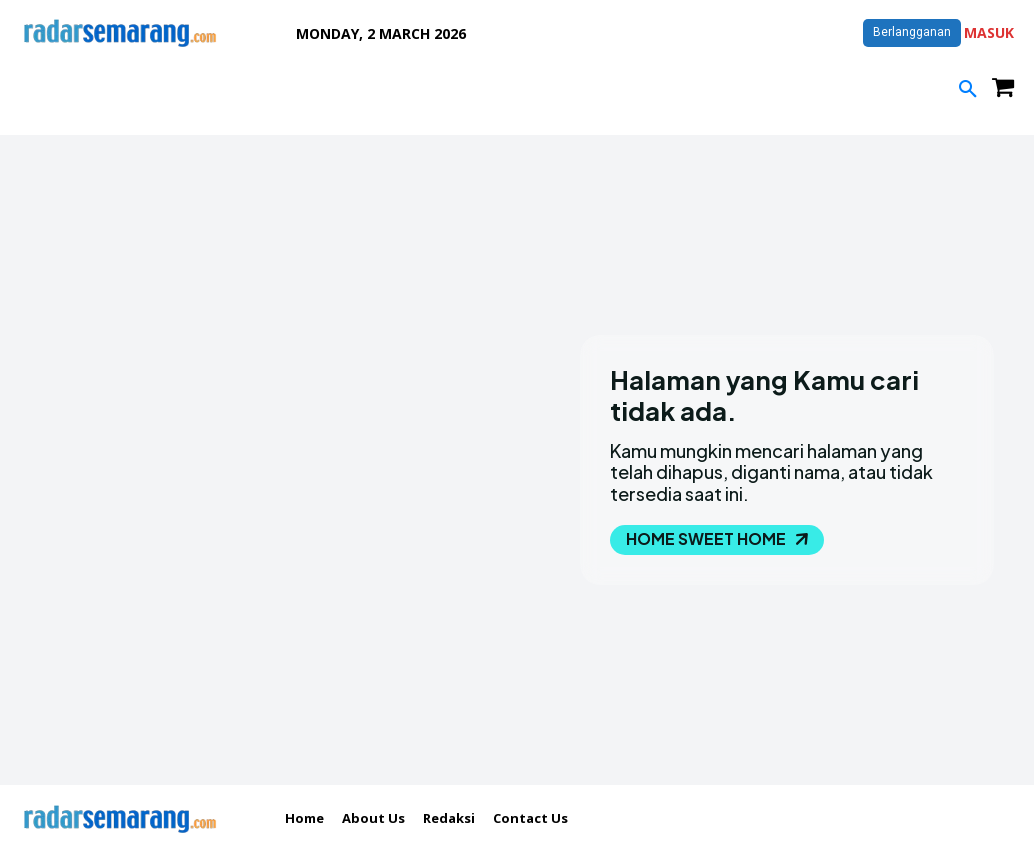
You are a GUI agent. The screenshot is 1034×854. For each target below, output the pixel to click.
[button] (968, 90)
